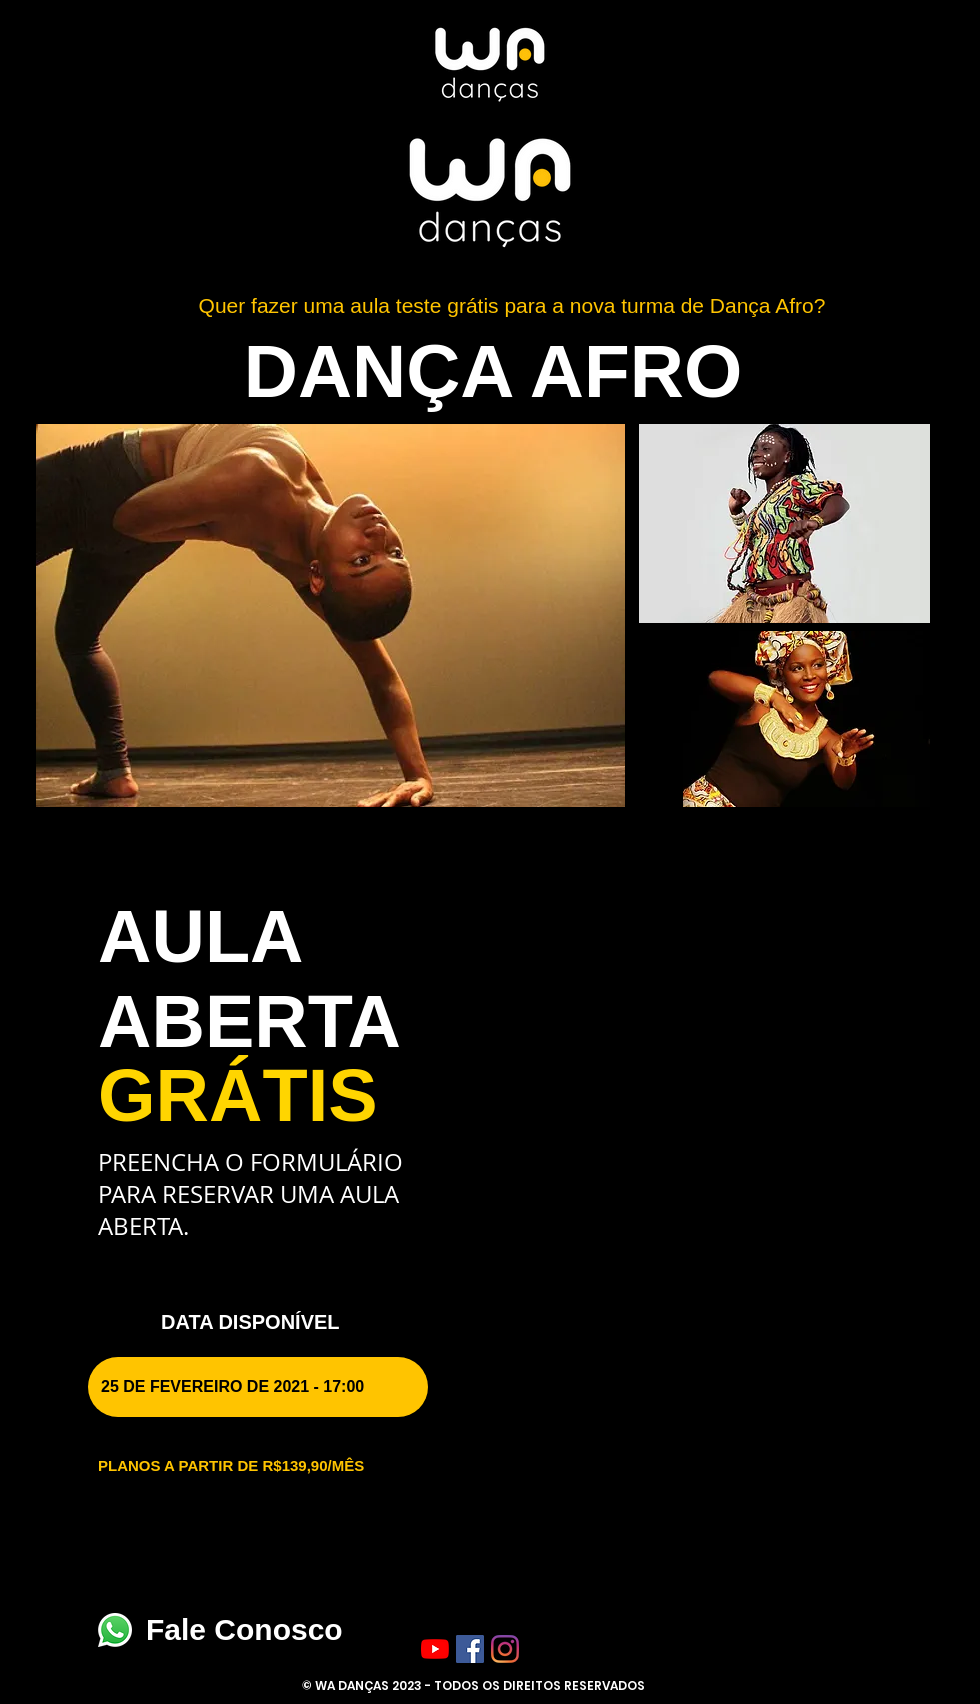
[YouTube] (435, 1649)
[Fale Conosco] (115, 1630)
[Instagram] (505, 1649)
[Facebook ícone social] (470, 1649)
